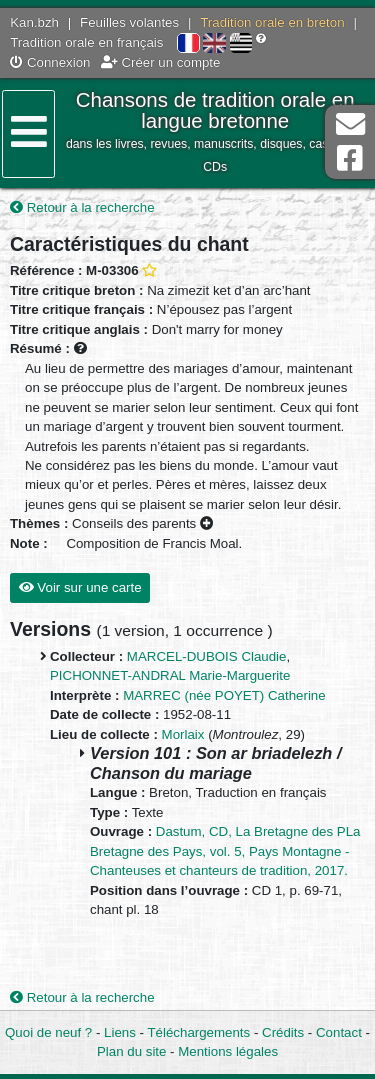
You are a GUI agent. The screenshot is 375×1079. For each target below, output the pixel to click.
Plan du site (131, 1051)
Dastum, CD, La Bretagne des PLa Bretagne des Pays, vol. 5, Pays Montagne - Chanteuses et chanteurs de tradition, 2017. (225, 851)
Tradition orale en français (86, 42)
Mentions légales (228, 1051)
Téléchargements (198, 1032)
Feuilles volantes (129, 22)
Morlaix (183, 734)
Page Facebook (350, 158)
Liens (120, 1032)
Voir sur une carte (80, 587)
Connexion (50, 62)
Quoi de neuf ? (48, 1032)
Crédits (283, 1032)
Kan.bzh (34, 22)
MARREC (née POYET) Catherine (224, 695)
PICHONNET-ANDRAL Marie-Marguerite (170, 675)
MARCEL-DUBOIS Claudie (207, 656)
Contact (339, 1032)
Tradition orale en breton (272, 22)
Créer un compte (161, 62)
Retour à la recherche (82, 207)
